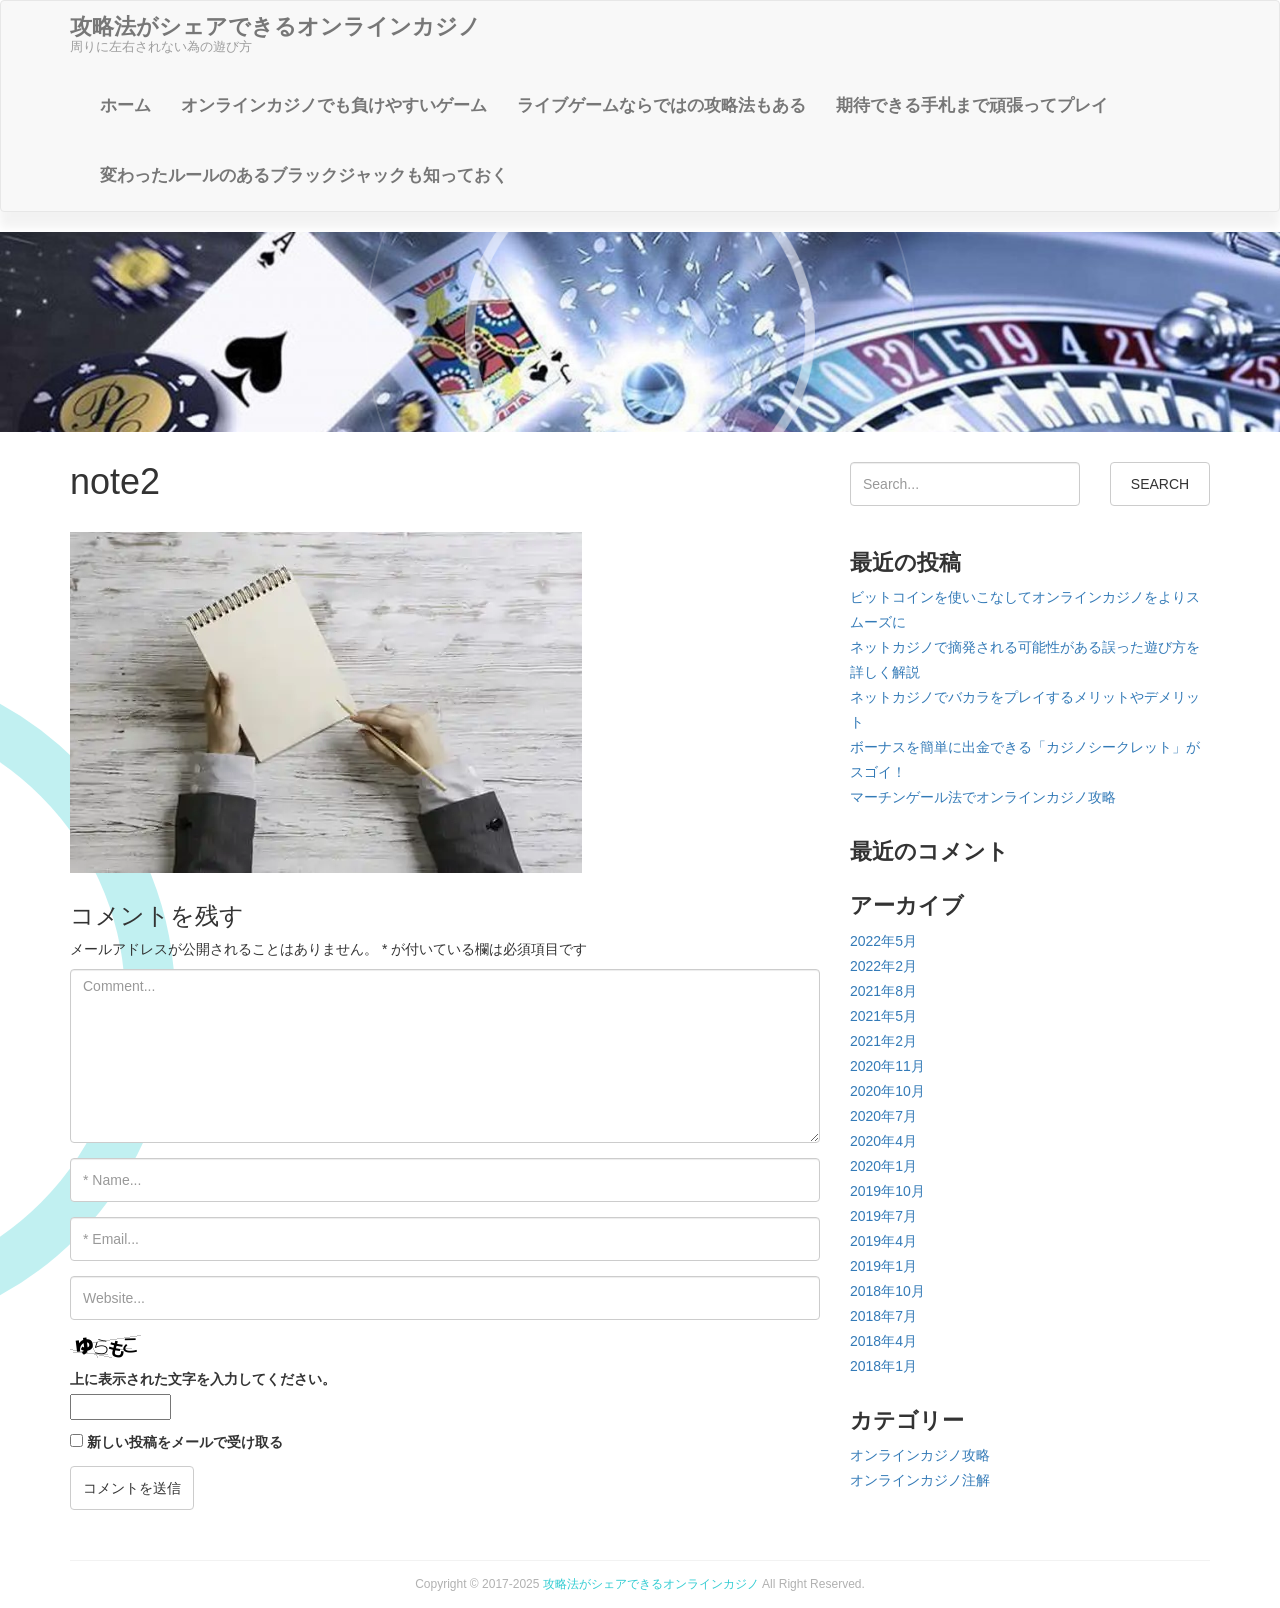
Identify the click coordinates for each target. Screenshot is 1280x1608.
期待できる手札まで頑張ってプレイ (972, 105)
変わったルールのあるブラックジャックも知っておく (304, 175)
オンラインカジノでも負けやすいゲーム (334, 105)
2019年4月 (883, 1241)
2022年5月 (883, 941)
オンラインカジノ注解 (920, 1480)
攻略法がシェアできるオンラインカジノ (651, 1584)
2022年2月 (883, 966)
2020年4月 (883, 1141)
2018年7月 (883, 1316)
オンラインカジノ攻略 (920, 1455)
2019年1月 (883, 1266)
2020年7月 (883, 1116)
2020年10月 (887, 1091)
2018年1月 (883, 1366)
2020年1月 (883, 1166)
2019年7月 (883, 1216)
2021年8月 (883, 991)
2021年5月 (883, 1016)
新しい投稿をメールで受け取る (185, 1442)
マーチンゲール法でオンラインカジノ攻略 (983, 797)
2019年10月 (887, 1191)
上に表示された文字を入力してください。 (203, 1379)
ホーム (125, 105)
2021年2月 (883, 1041)
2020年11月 (887, 1066)
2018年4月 (883, 1341)
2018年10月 (887, 1291)
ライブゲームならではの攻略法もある (661, 105)
